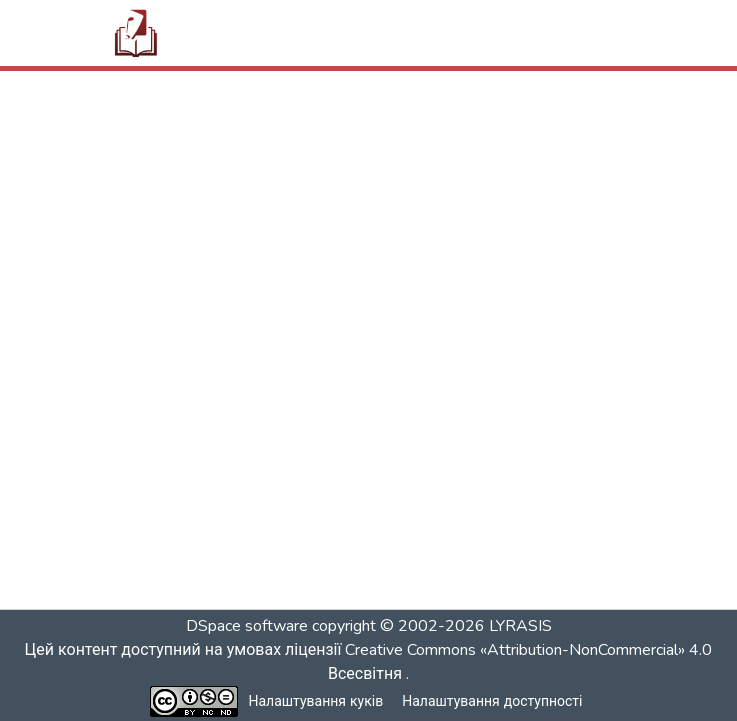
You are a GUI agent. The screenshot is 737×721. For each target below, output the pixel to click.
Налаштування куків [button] (316, 701)
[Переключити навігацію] (599, 33)
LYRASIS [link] (520, 626)
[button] (136, 33)
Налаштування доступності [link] (492, 701)
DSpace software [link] (247, 626)
